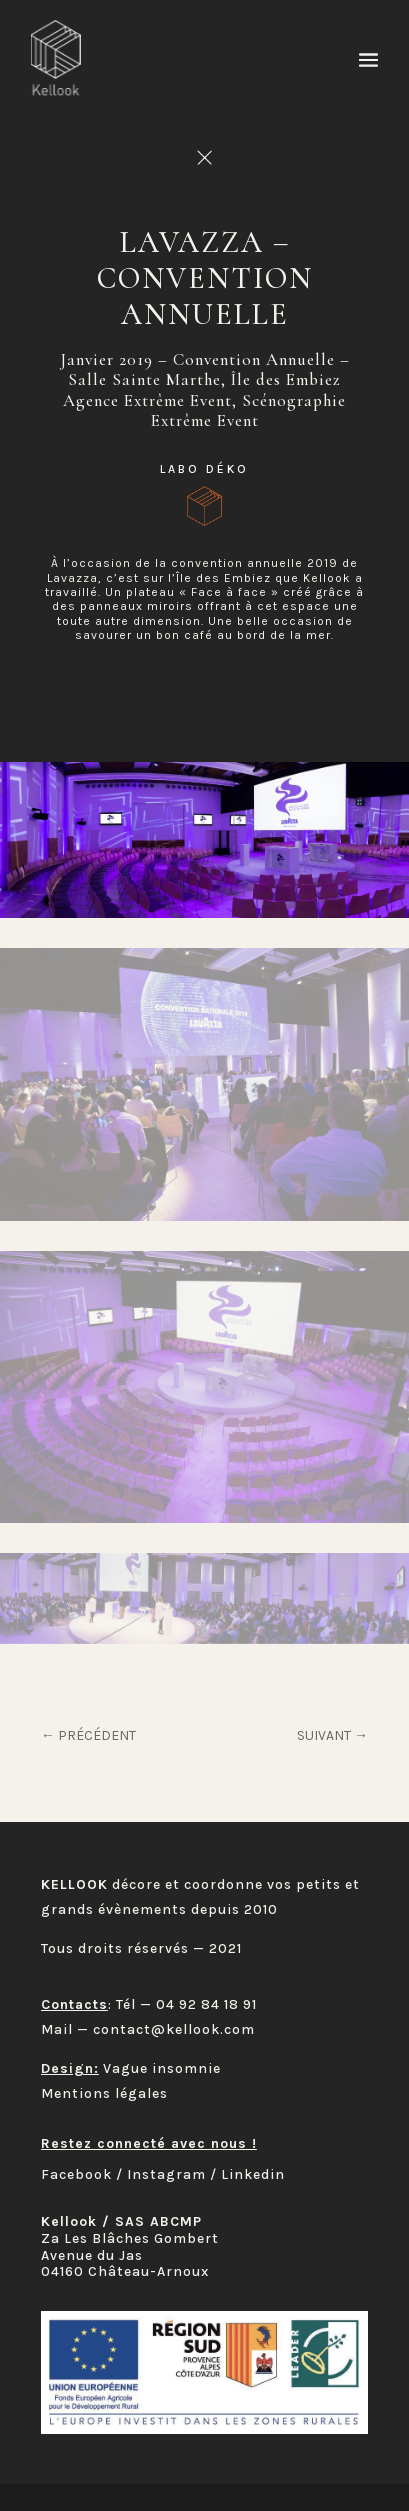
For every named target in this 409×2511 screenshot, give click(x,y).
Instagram (166, 2174)
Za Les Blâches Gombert (130, 2238)
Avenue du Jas (92, 2255)
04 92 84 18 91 (206, 2004)
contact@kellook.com (174, 2029)
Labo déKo (204, 469)
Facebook (76, 2174)
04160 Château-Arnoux (125, 2271)
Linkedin (253, 2174)
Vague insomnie (162, 2068)
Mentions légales (104, 2093)
